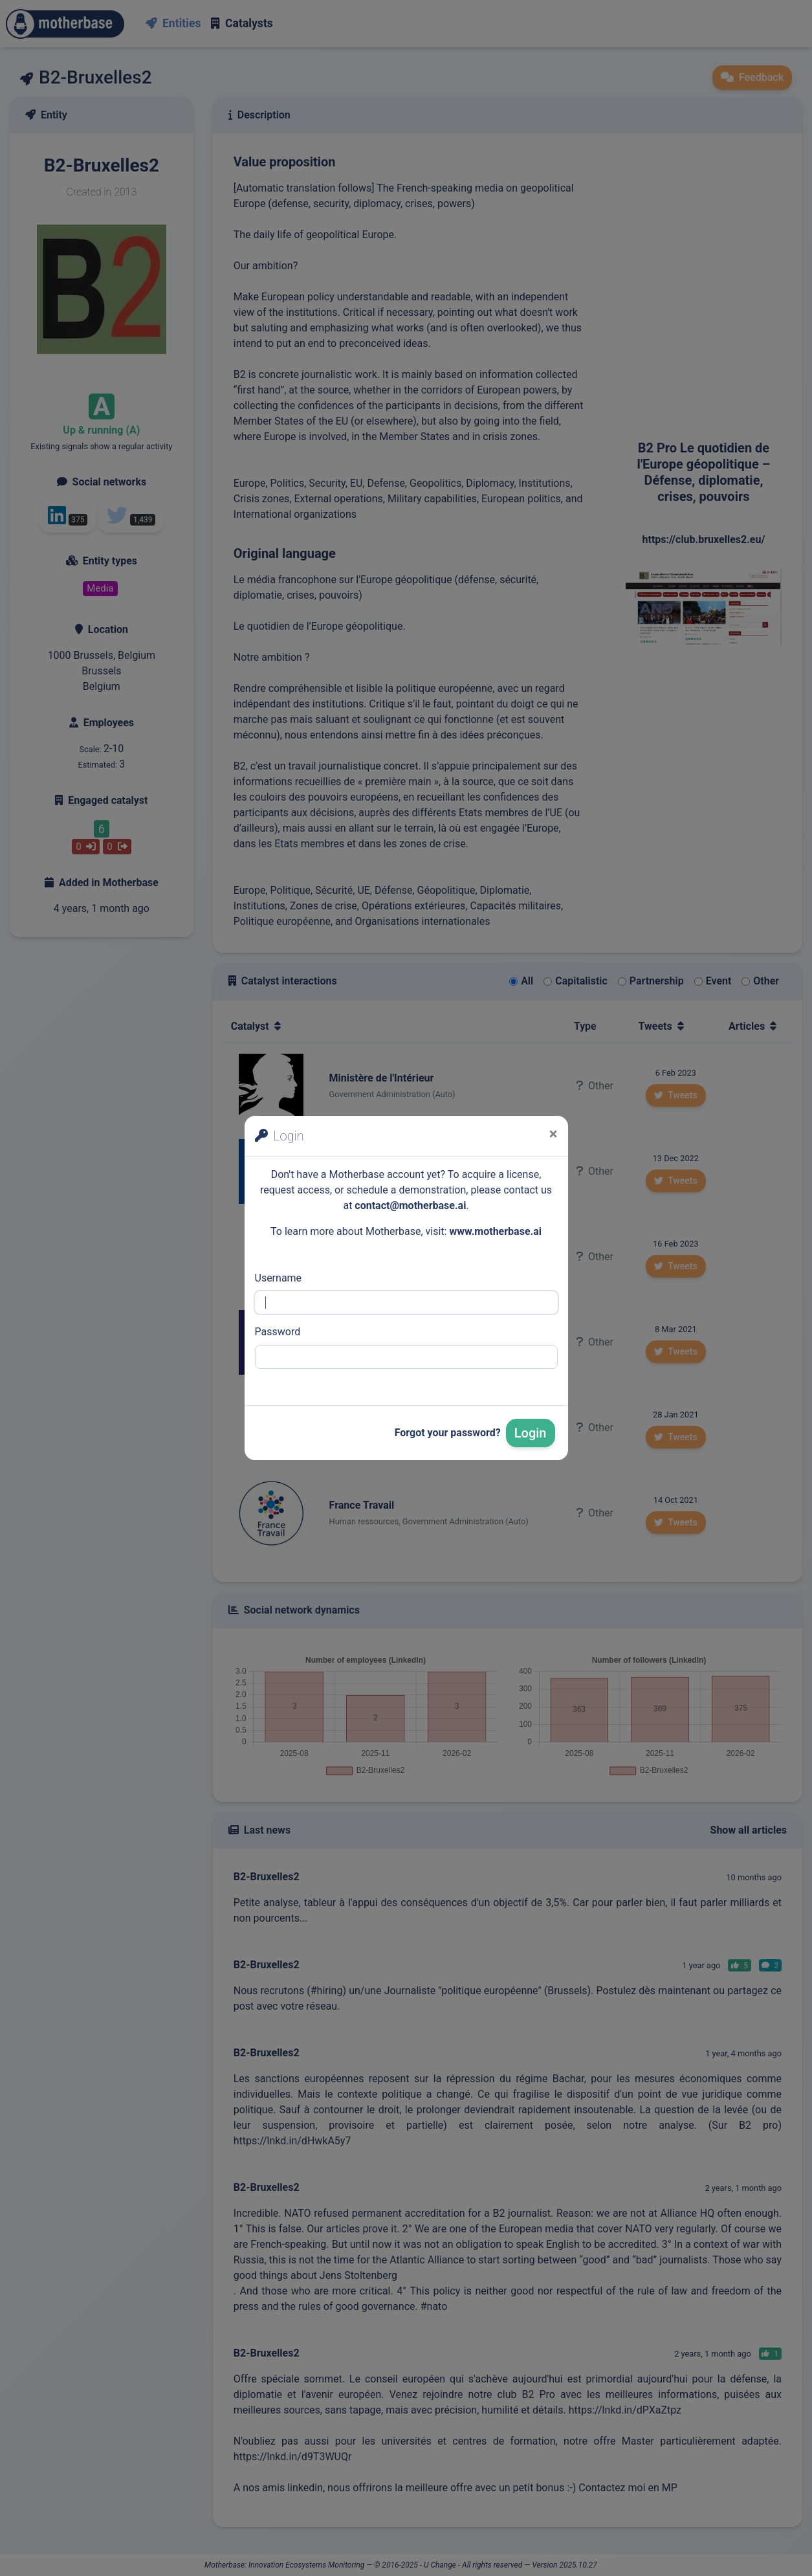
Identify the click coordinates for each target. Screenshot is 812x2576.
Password (278, 1332)
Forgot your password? (448, 1433)
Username (278, 1278)
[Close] (553, 1134)
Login (530, 1433)
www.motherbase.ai (495, 1231)
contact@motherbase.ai (410, 1205)
